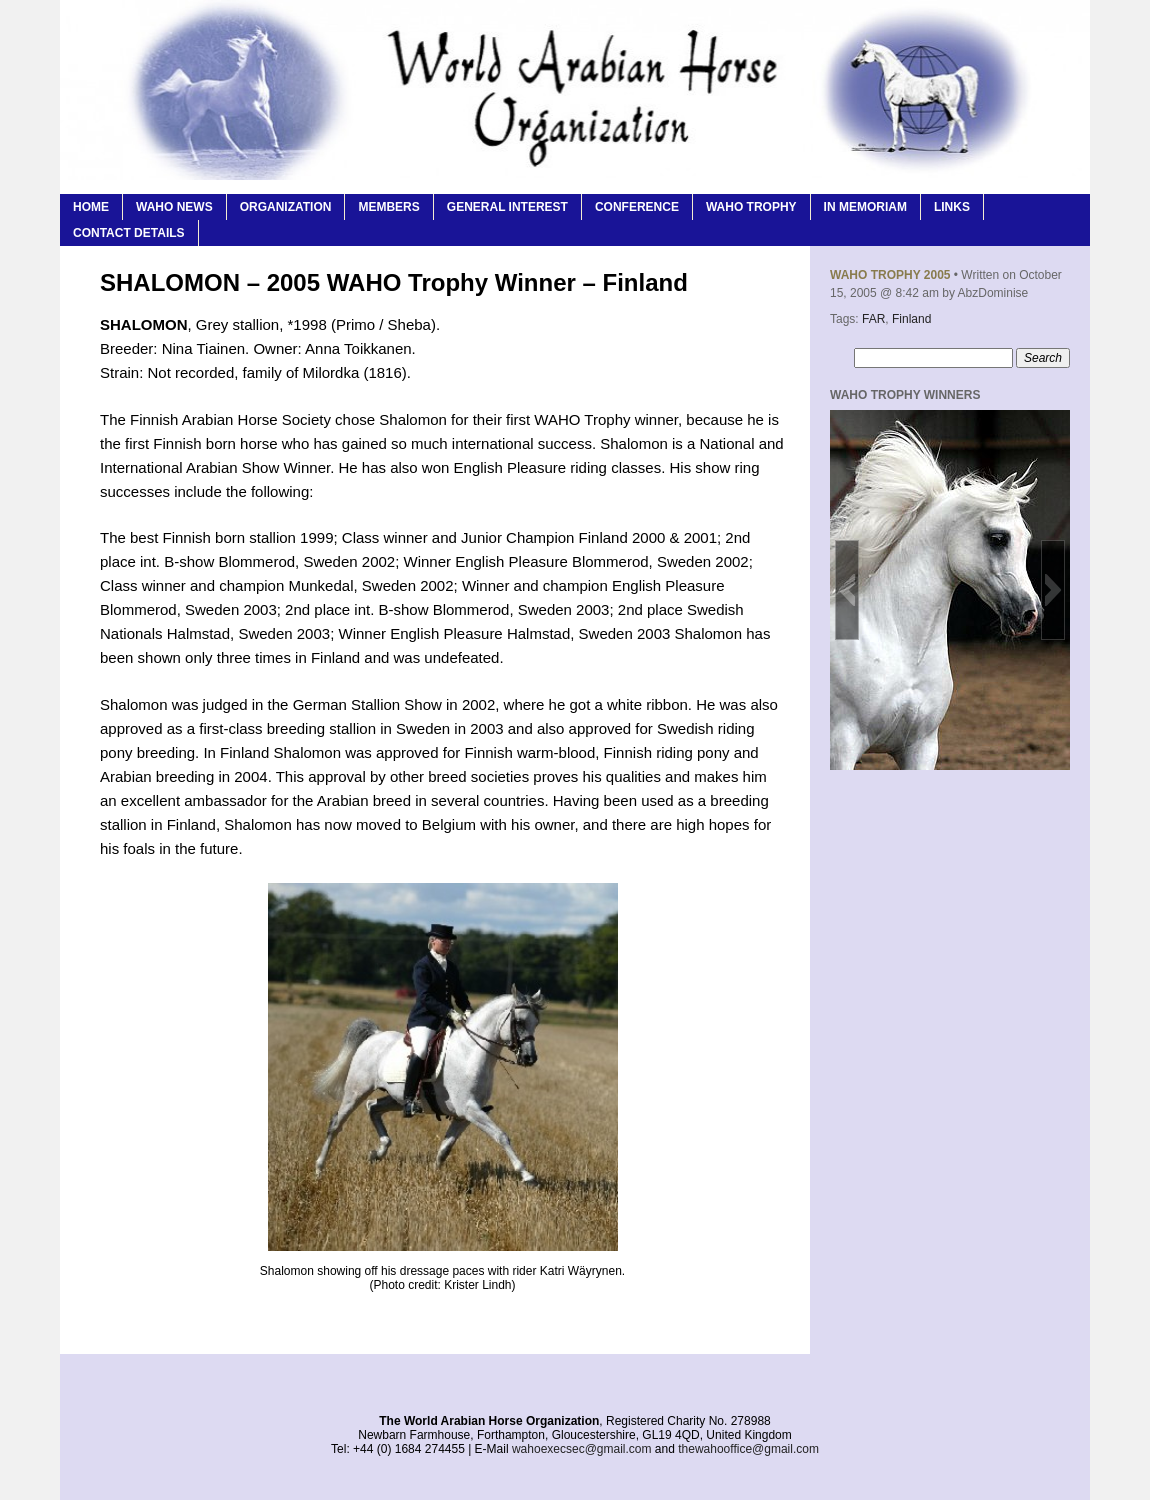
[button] (847, 590)
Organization (286, 207)
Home (91, 207)
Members (388, 207)
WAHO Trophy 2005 (890, 275)
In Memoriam (865, 207)
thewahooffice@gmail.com (748, 1449)
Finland (911, 319)
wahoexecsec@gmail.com (582, 1449)
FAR (873, 319)
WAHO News (174, 207)
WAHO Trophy (751, 207)
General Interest (507, 207)
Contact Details (129, 233)
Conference (637, 207)
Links (952, 207)
